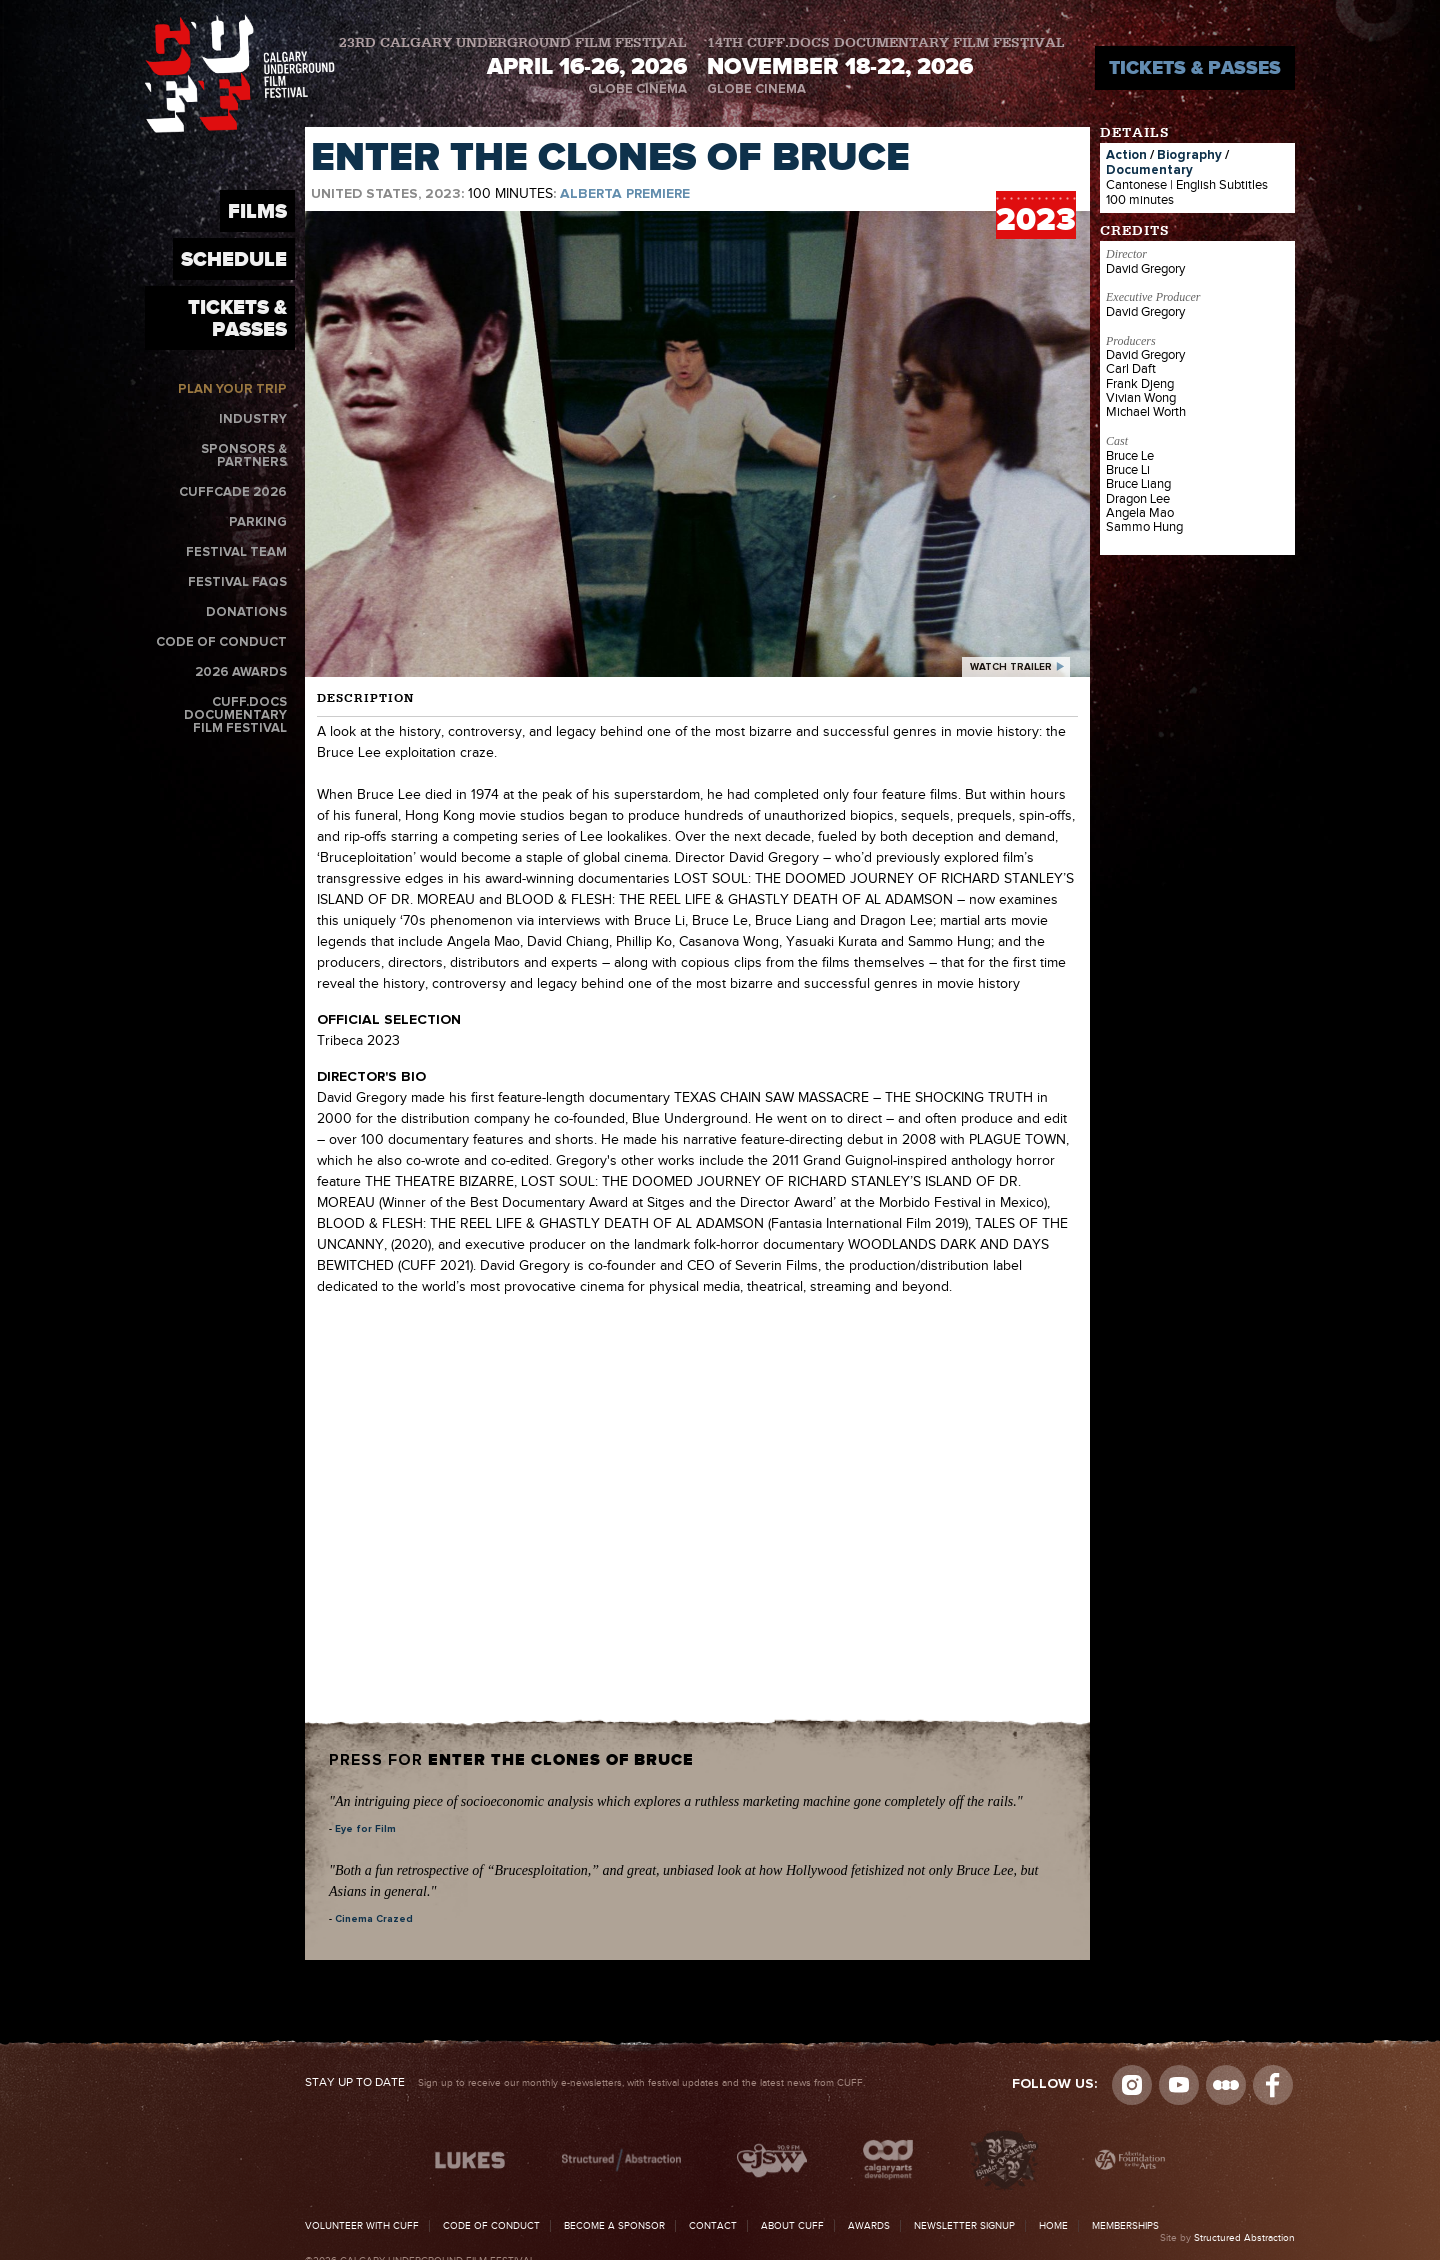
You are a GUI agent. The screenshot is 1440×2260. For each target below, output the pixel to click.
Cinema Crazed (374, 1919)
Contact (713, 2226)
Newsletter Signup (964, 2226)
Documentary (1149, 170)
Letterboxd (1226, 2085)
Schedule (234, 259)
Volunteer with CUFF (362, 2226)
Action (1126, 155)
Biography (1189, 155)
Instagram (1132, 2085)
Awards (869, 2226)
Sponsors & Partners (244, 456)
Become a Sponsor (614, 2226)
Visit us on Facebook (1273, 2085)
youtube (1179, 2085)
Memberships (1125, 2226)
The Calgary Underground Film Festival (240, 73)
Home (1053, 2226)
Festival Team (236, 552)
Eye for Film (365, 1829)
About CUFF (792, 2226)
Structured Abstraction (1244, 2238)
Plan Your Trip (232, 389)
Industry (253, 419)
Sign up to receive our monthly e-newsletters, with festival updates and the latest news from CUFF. (585, 2083)
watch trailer (1011, 667)
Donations (246, 612)
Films (257, 211)
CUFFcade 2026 (233, 492)
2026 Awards (241, 672)
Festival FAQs (237, 582)
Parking (258, 522)
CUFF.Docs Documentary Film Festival (235, 715)
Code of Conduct (221, 642)
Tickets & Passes (1195, 67)
